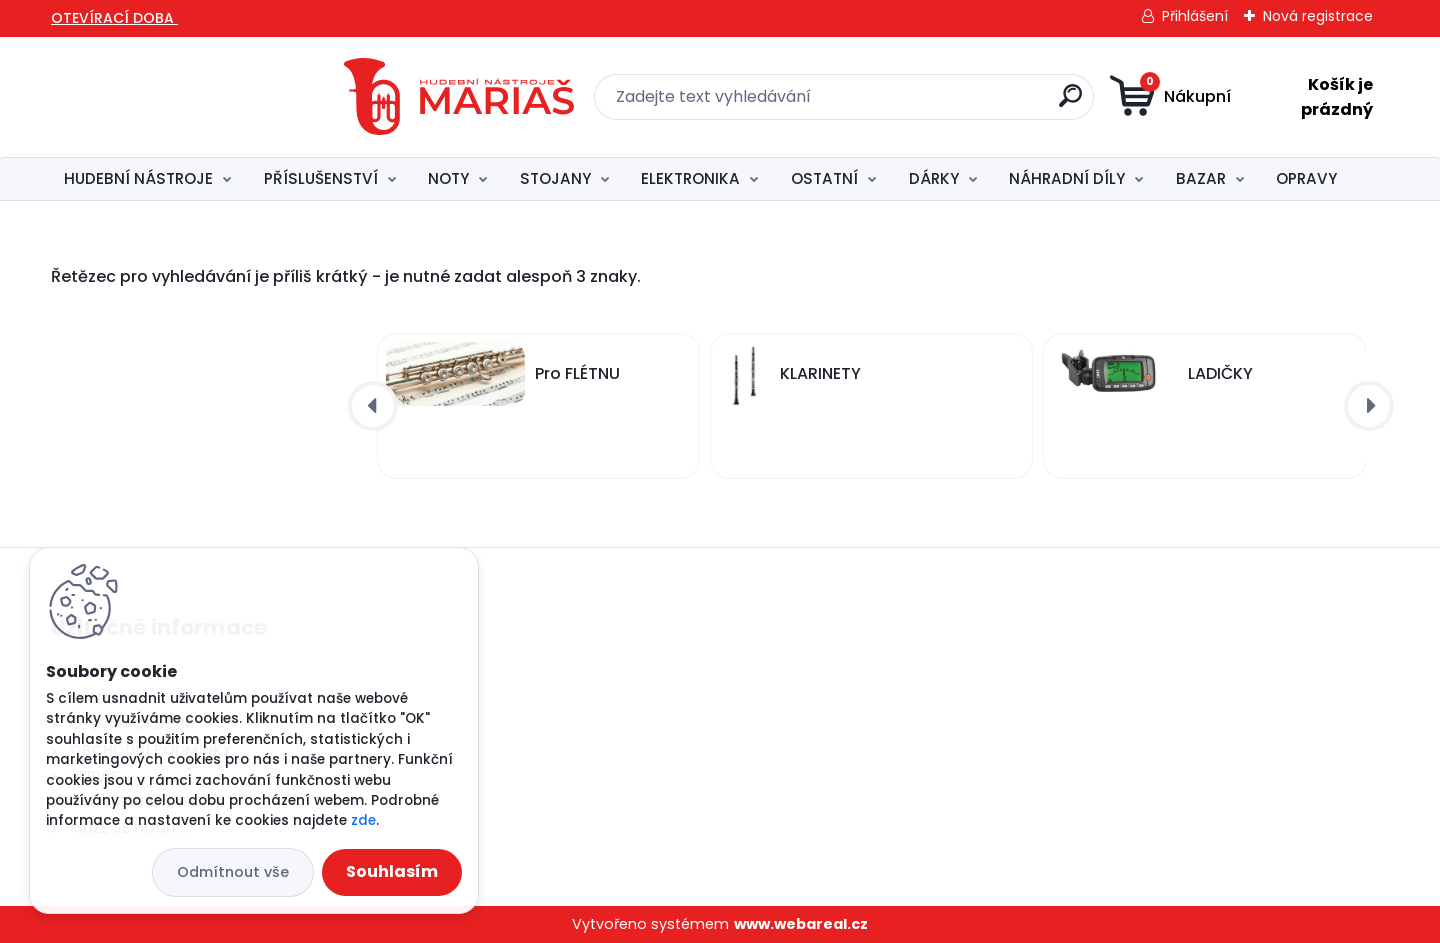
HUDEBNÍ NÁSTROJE (138, 178)
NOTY (448, 178)
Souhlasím (392, 871)
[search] (930, 103)
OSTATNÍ (824, 178)
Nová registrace (1318, 16)
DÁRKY (934, 178)
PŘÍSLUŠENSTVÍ (321, 178)
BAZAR (1201, 178)
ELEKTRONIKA (690, 178)
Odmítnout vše (233, 872)
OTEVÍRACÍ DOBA (114, 18)
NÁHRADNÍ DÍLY (1067, 178)
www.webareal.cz (801, 924)
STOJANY (555, 178)
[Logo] (186, 97)
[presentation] (373, 406)
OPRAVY (1306, 178)
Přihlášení (1195, 16)
